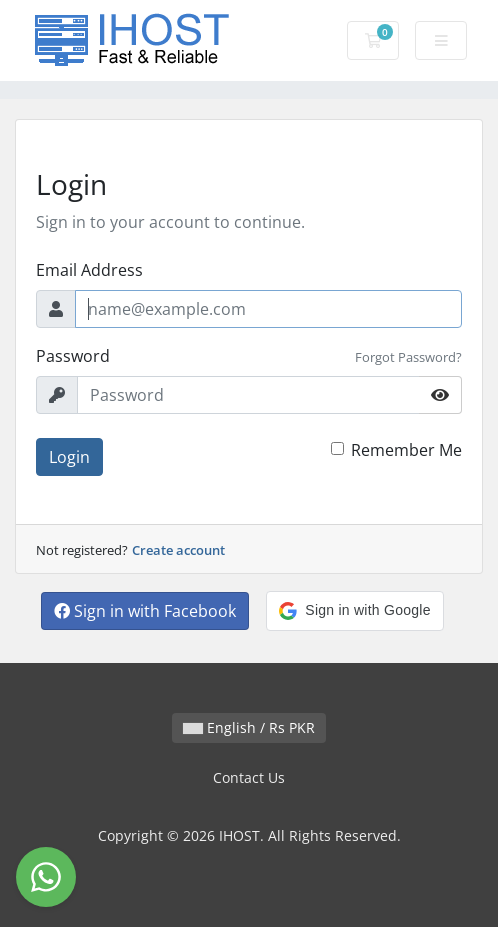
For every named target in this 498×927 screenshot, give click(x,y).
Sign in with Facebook (145, 611)
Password (73, 356)
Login (69, 457)
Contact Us (249, 777)
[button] (354, 611)
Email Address (89, 270)
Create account (178, 550)
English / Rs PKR (249, 727)
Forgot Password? (408, 357)
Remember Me (406, 450)
